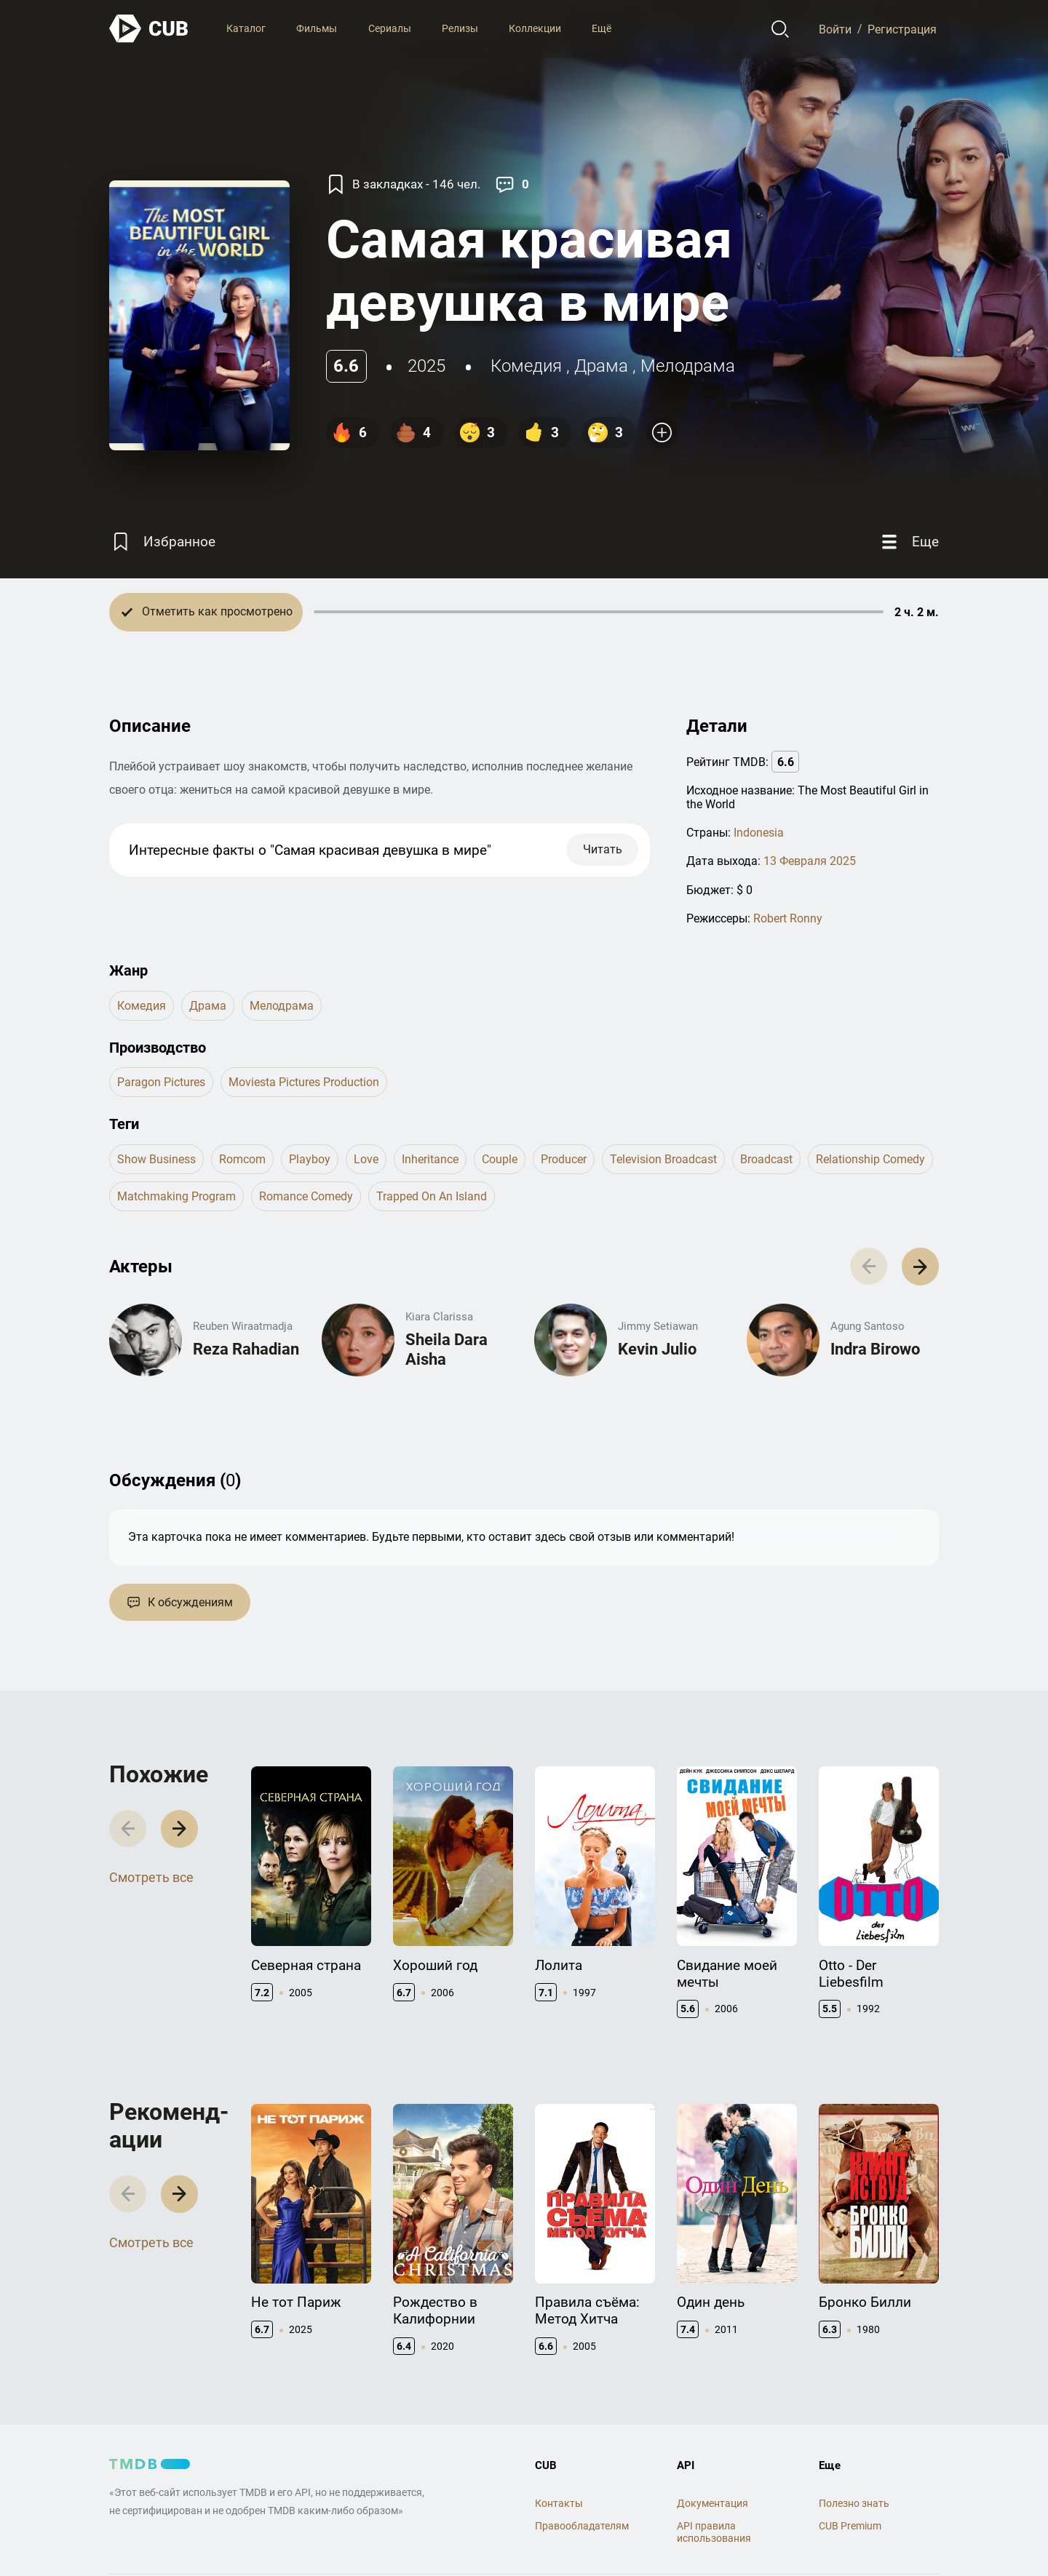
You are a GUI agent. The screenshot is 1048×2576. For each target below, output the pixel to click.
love (366, 1159)
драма (601, 366)
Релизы (460, 28)
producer (564, 1159)
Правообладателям (582, 2526)
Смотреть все (151, 1877)
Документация (712, 2503)
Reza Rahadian (246, 1349)
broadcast (766, 1159)
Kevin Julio (657, 1349)
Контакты (559, 2503)
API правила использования (714, 2532)
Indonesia (759, 833)
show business (156, 1159)
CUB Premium (850, 2526)
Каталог (246, 28)
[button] (920, 1266)
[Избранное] (162, 542)
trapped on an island (431, 1196)
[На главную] (149, 29)
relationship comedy (870, 1159)
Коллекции (535, 28)
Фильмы (316, 28)
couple (499, 1159)
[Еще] (908, 542)
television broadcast (663, 1159)
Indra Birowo (875, 1349)
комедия (526, 366)
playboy (309, 1159)
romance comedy (306, 1196)
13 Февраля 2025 (809, 861)
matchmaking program (176, 1196)
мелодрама (687, 366)
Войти (835, 29)
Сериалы (389, 28)
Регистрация (902, 29)
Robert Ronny (787, 918)
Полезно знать (854, 2503)
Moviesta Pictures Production (304, 1082)
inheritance (430, 1159)
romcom (242, 1159)
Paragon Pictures (161, 1082)
